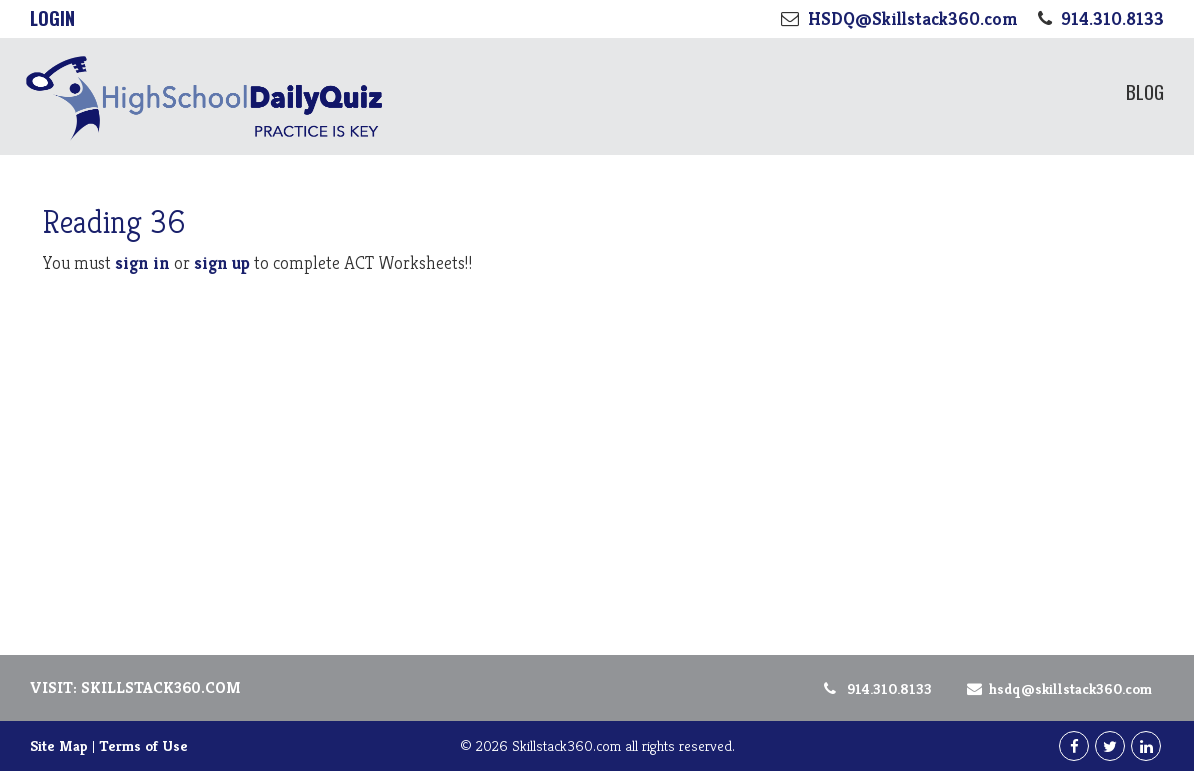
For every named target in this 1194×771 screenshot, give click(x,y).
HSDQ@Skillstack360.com (1056, 688)
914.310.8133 (876, 688)
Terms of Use (143, 745)
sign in (142, 262)
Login (52, 18)
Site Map (59, 745)
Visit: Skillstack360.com (135, 687)
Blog (1145, 91)
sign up (222, 262)
